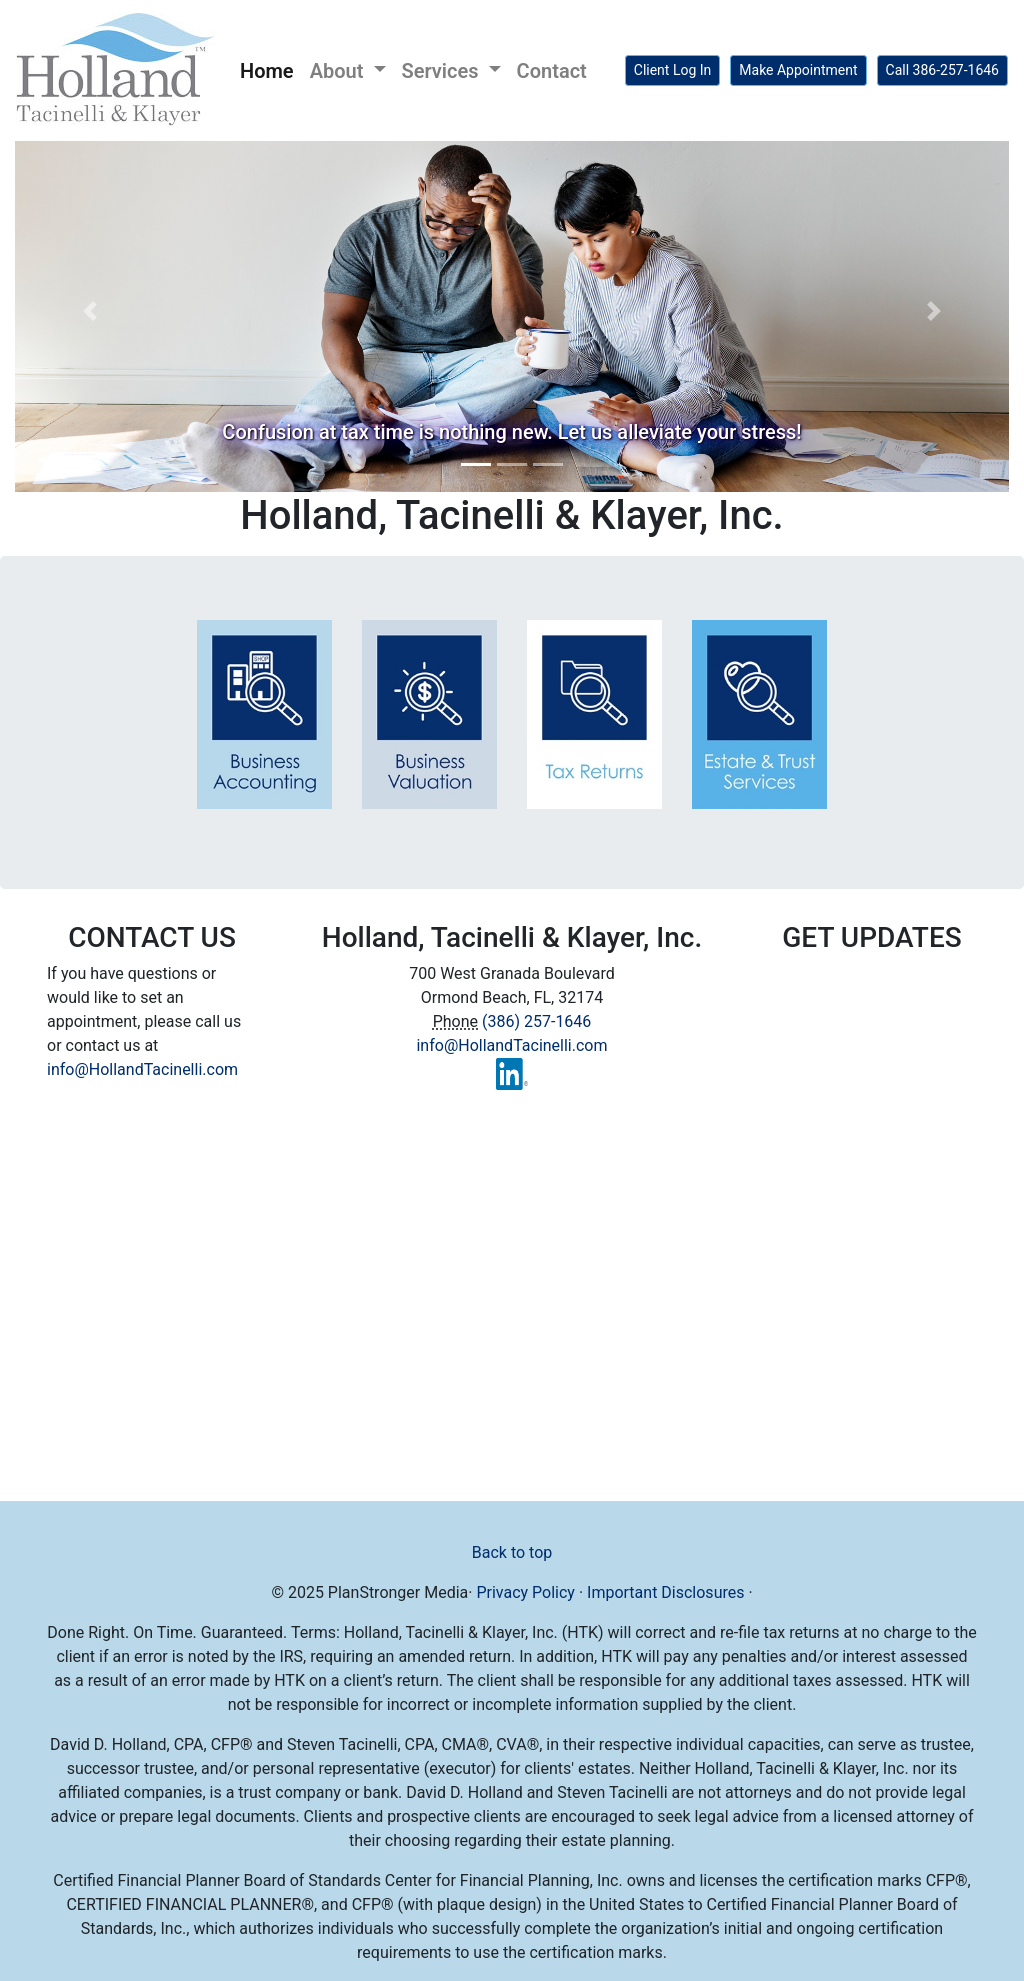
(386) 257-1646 (536, 1021)
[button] (89, 311)
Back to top (512, 1552)
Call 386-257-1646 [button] (942, 70)
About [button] (339, 71)
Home (271, 69)
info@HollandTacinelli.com (142, 1069)
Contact (552, 71)
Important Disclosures (665, 1592)
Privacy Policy (525, 1592)
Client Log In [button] (673, 70)
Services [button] (443, 71)
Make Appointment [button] (798, 70)
